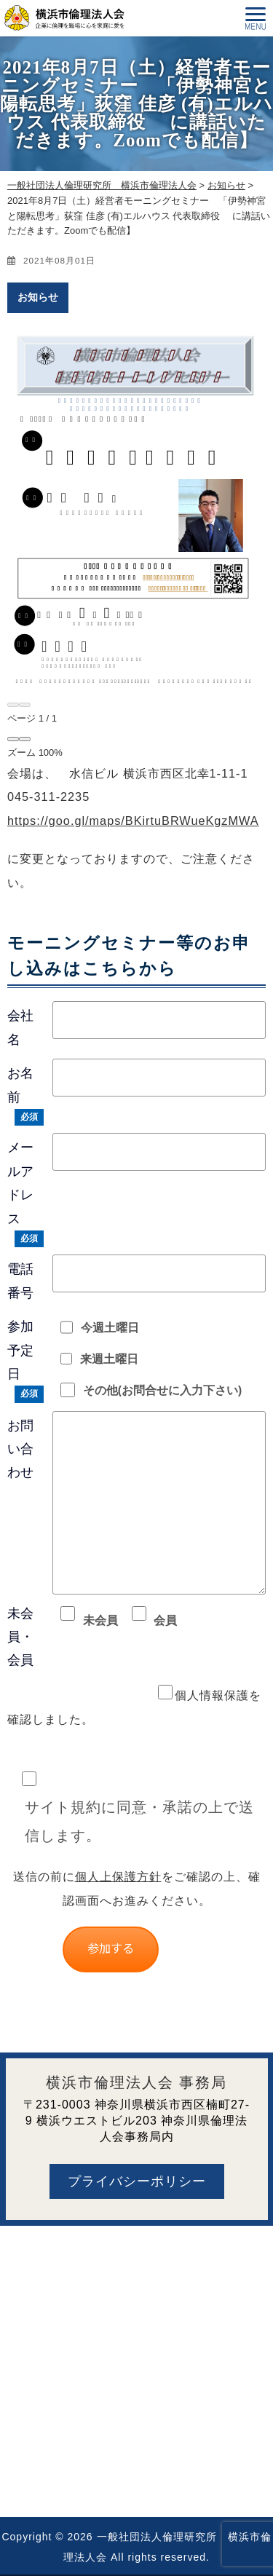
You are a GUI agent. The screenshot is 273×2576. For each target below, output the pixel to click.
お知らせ (37, 297)
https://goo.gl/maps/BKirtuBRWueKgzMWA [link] (133, 820)
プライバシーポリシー (137, 2181)
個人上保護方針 (118, 1876)
